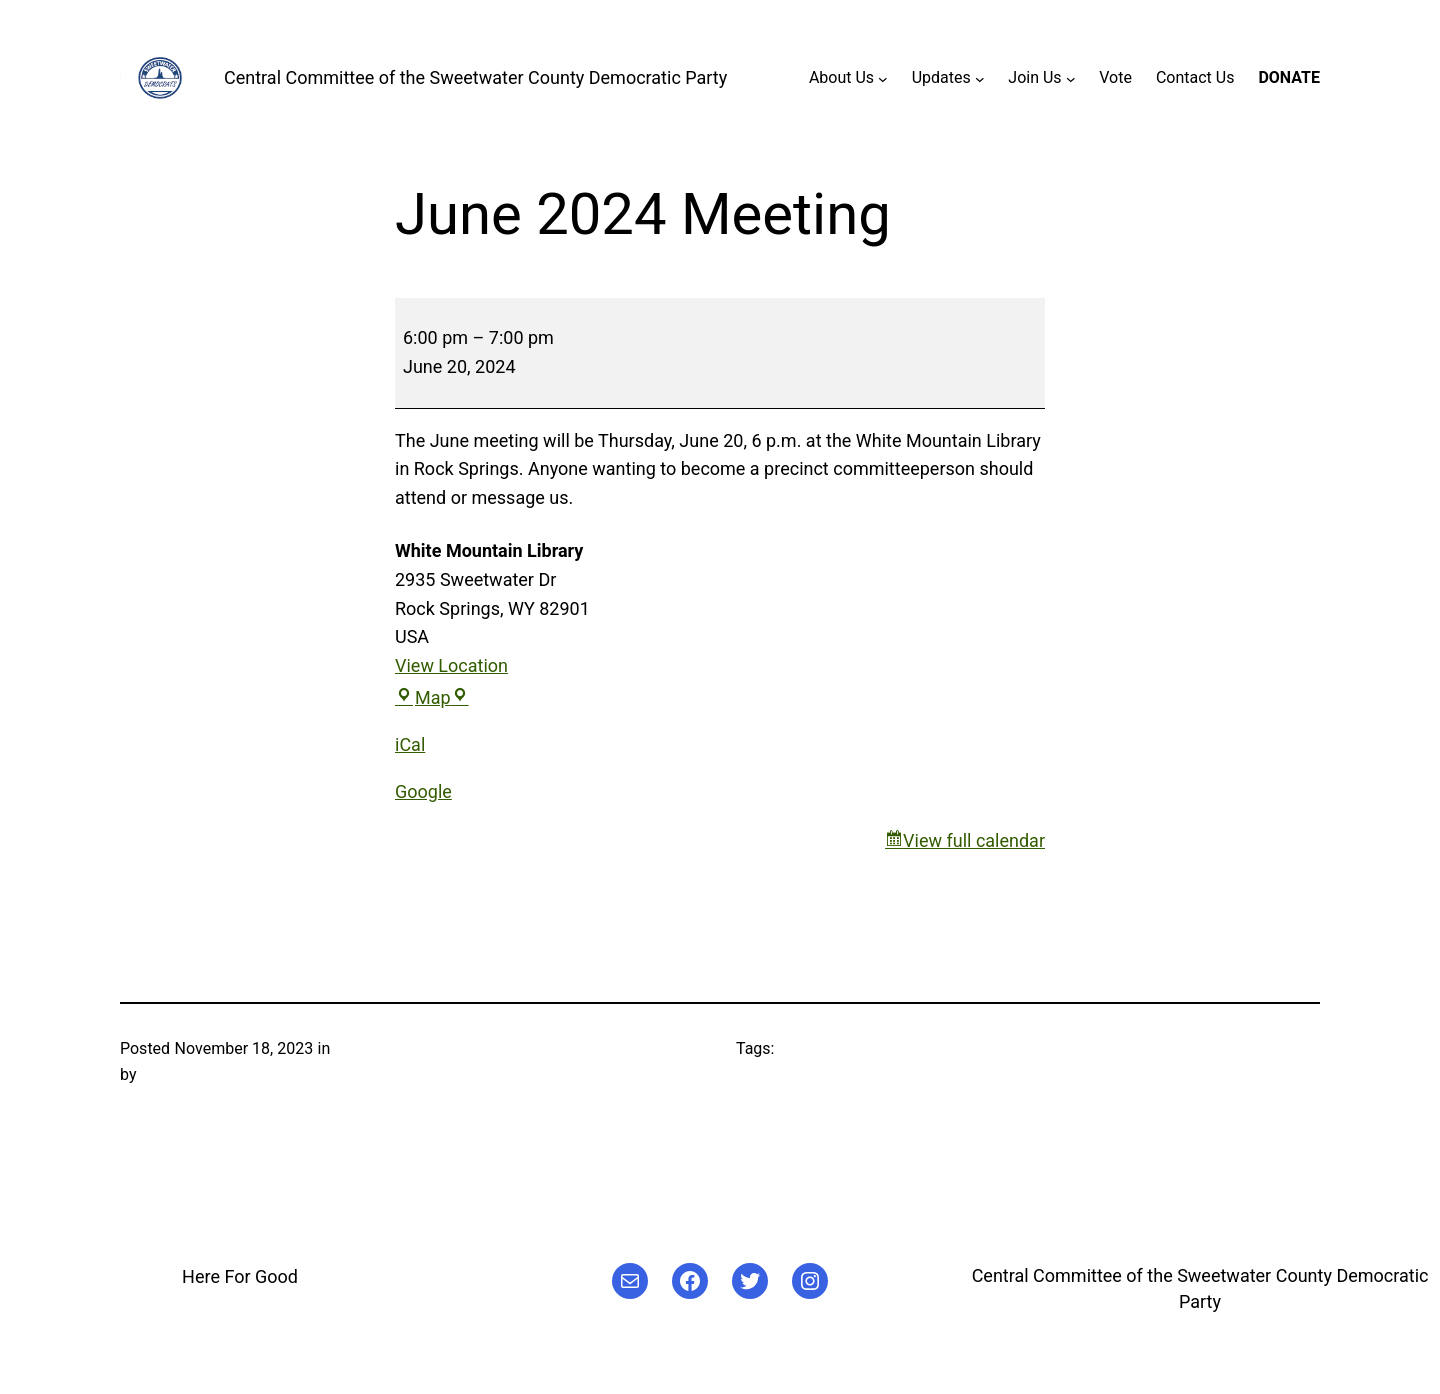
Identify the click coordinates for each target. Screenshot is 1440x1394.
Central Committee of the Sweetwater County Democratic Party (475, 77)
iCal (410, 744)
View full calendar (974, 840)
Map (432, 697)
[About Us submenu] (883, 78)
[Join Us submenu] (1071, 78)
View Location (451, 665)
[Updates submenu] (980, 78)
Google (423, 791)
